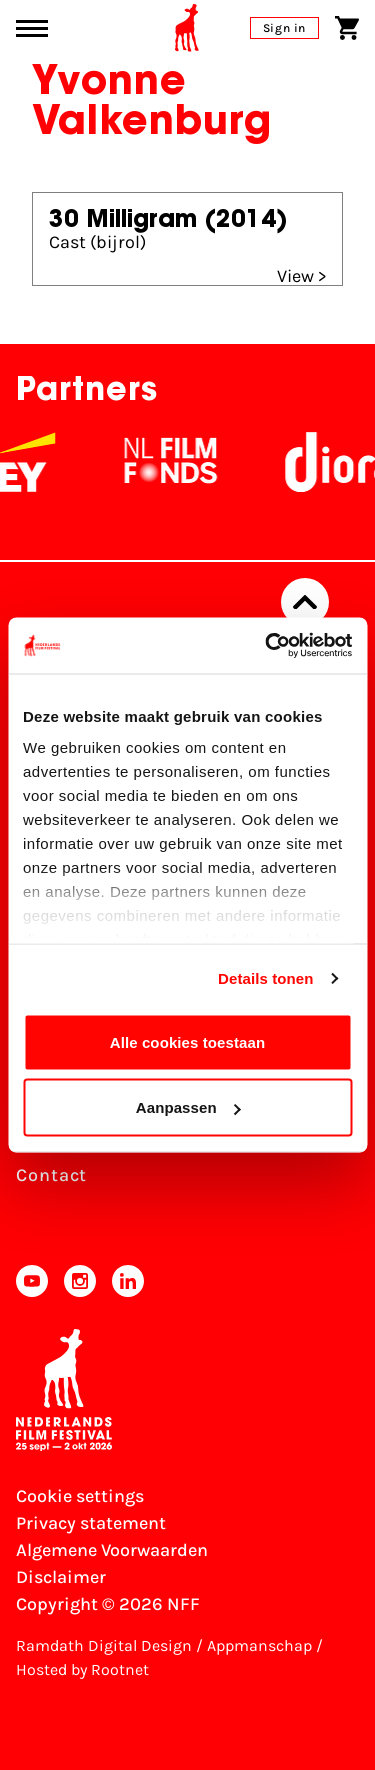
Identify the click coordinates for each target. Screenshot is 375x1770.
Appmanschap (259, 1645)
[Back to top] (305, 602)
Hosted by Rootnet (82, 1669)
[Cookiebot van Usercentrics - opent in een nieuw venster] (267, 646)
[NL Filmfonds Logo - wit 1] (179, 462)
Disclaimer (61, 1577)
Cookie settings (80, 1496)
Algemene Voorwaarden (112, 1550)
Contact (51, 1175)
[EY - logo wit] (35, 462)
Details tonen (265, 978)
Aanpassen (188, 1107)
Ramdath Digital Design (104, 1645)
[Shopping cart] (347, 28)
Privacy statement (91, 1523)
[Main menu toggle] (32, 28)
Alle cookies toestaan (188, 1041)
